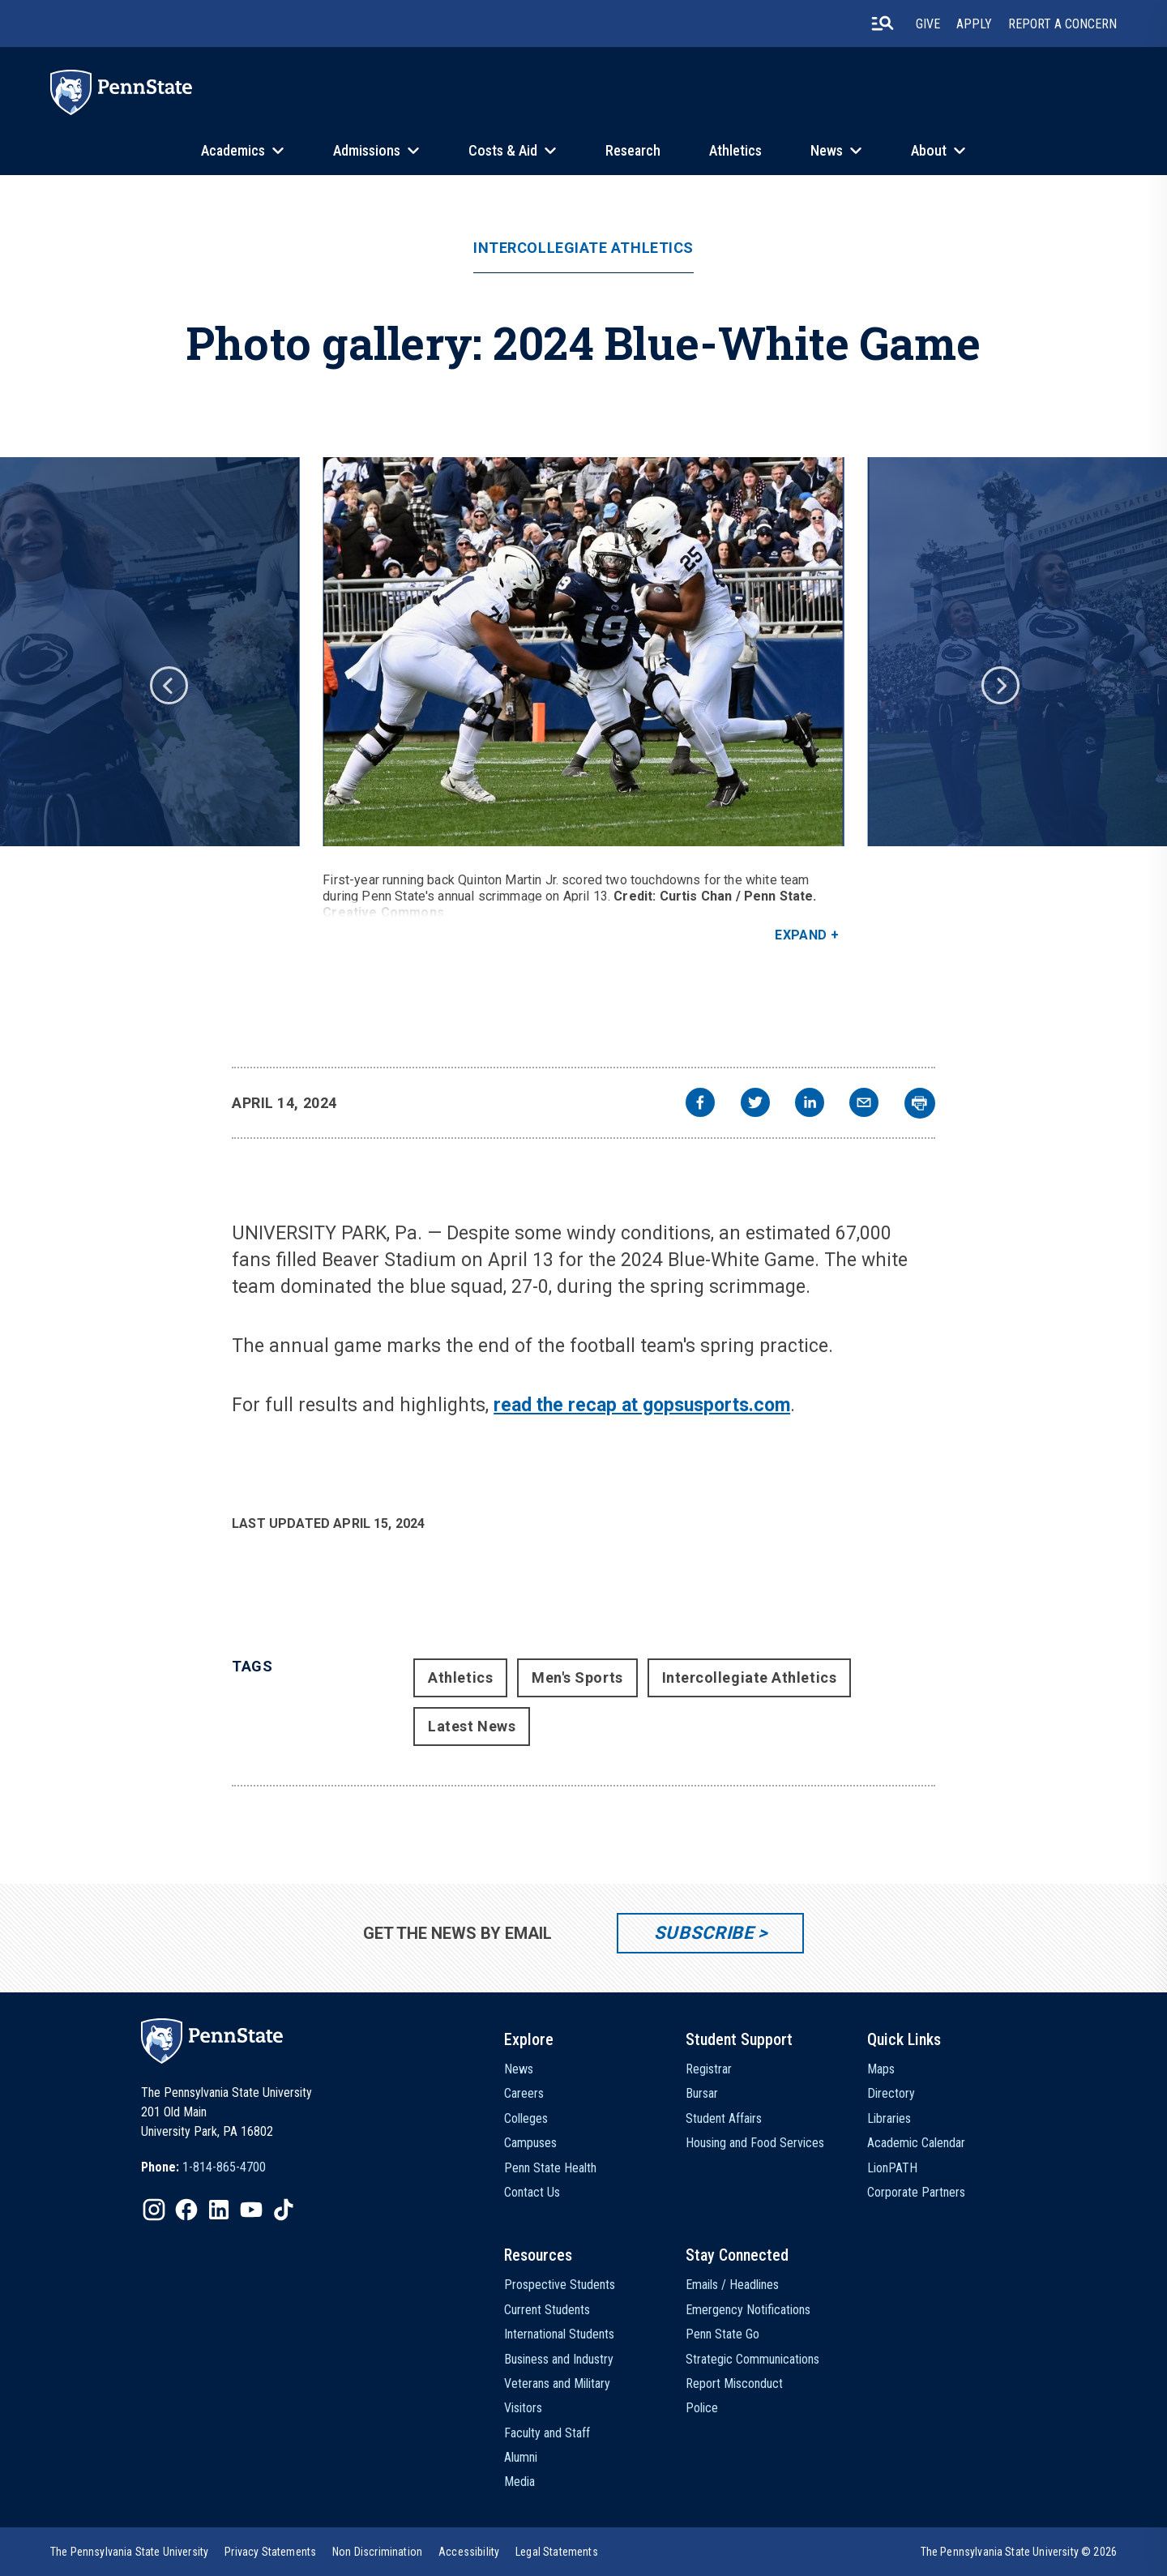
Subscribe (704, 1933)
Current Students (547, 2309)
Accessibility (468, 2551)
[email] (863, 1104)
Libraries (889, 2118)
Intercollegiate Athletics (583, 248)
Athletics (735, 150)
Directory (891, 2093)
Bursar (702, 2093)
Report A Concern (1062, 24)
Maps (881, 2069)
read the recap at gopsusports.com (642, 1405)
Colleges (526, 2118)
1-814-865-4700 (224, 2167)
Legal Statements (556, 2551)
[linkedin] (809, 1104)
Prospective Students (559, 2284)
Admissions (366, 150)
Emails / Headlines (732, 2284)
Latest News (471, 1726)
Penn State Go (722, 2334)
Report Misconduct (734, 2383)
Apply (974, 24)
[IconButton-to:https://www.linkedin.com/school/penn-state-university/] (219, 2210)
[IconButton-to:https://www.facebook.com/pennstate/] (186, 2210)
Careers (524, 2093)
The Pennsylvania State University (129, 2551)
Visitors (523, 2408)
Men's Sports (577, 1677)
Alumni (520, 2457)
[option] (583, 700)
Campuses (530, 2142)
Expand (801, 935)
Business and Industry (558, 2359)
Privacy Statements (270, 2551)
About (929, 150)
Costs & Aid (502, 150)
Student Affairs (724, 2118)
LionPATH (892, 2168)
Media (519, 2481)
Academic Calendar (916, 2142)
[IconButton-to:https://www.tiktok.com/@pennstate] (284, 2210)
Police (702, 2408)
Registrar (709, 2069)
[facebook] (700, 1104)
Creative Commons (383, 912)
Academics (233, 150)
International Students (559, 2334)
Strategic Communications (752, 2359)
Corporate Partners (916, 2192)
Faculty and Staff (547, 2433)
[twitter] (755, 1104)
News (826, 150)
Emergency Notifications (748, 2309)
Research (632, 150)
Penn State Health (550, 2168)
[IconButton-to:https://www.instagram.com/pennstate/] (154, 2210)
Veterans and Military (557, 2383)
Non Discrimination (377, 2551)
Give (928, 24)
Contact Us (532, 2192)
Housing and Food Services (755, 2142)
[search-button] (883, 23)
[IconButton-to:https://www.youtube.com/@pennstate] (251, 2210)
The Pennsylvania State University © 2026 (1019, 2551)
